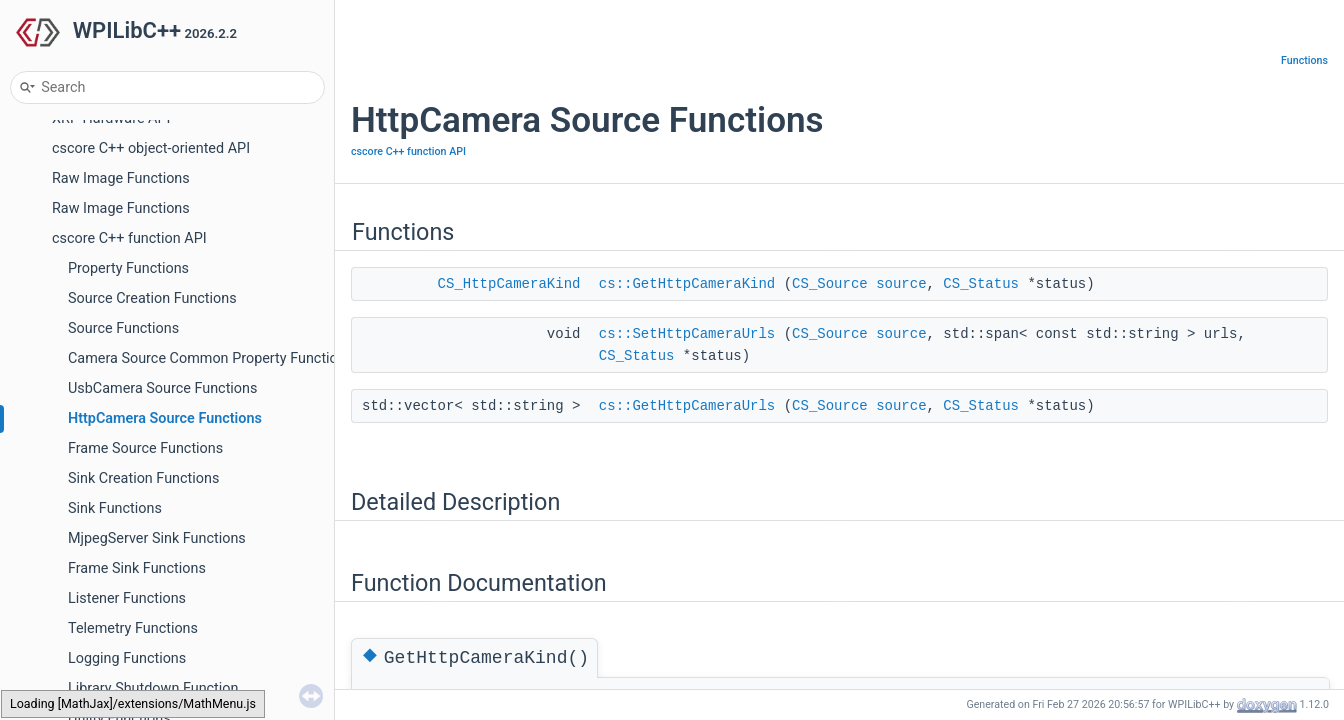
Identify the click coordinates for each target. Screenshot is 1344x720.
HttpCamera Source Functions (165, 418)
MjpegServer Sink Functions (157, 538)
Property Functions (128, 268)
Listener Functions (127, 598)
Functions (1304, 60)
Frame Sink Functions (137, 568)
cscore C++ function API (129, 238)
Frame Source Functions (145, 448)
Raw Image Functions (121, 178)
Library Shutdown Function (153, 688)
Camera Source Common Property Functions (210, 358)
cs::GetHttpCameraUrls (687, 406)
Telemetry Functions (133, 628)
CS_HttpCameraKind (509, 284)
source (901, 284)
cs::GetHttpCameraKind (687, 284)
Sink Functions (115, 508)
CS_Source (830, 284)
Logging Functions (127, 658)
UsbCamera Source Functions (162, 388)
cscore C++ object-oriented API (151, 148)
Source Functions (123, 328)
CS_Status (981, 284)
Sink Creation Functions (143, 478)
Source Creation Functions (152, 298)
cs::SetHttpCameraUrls (687, 334)
